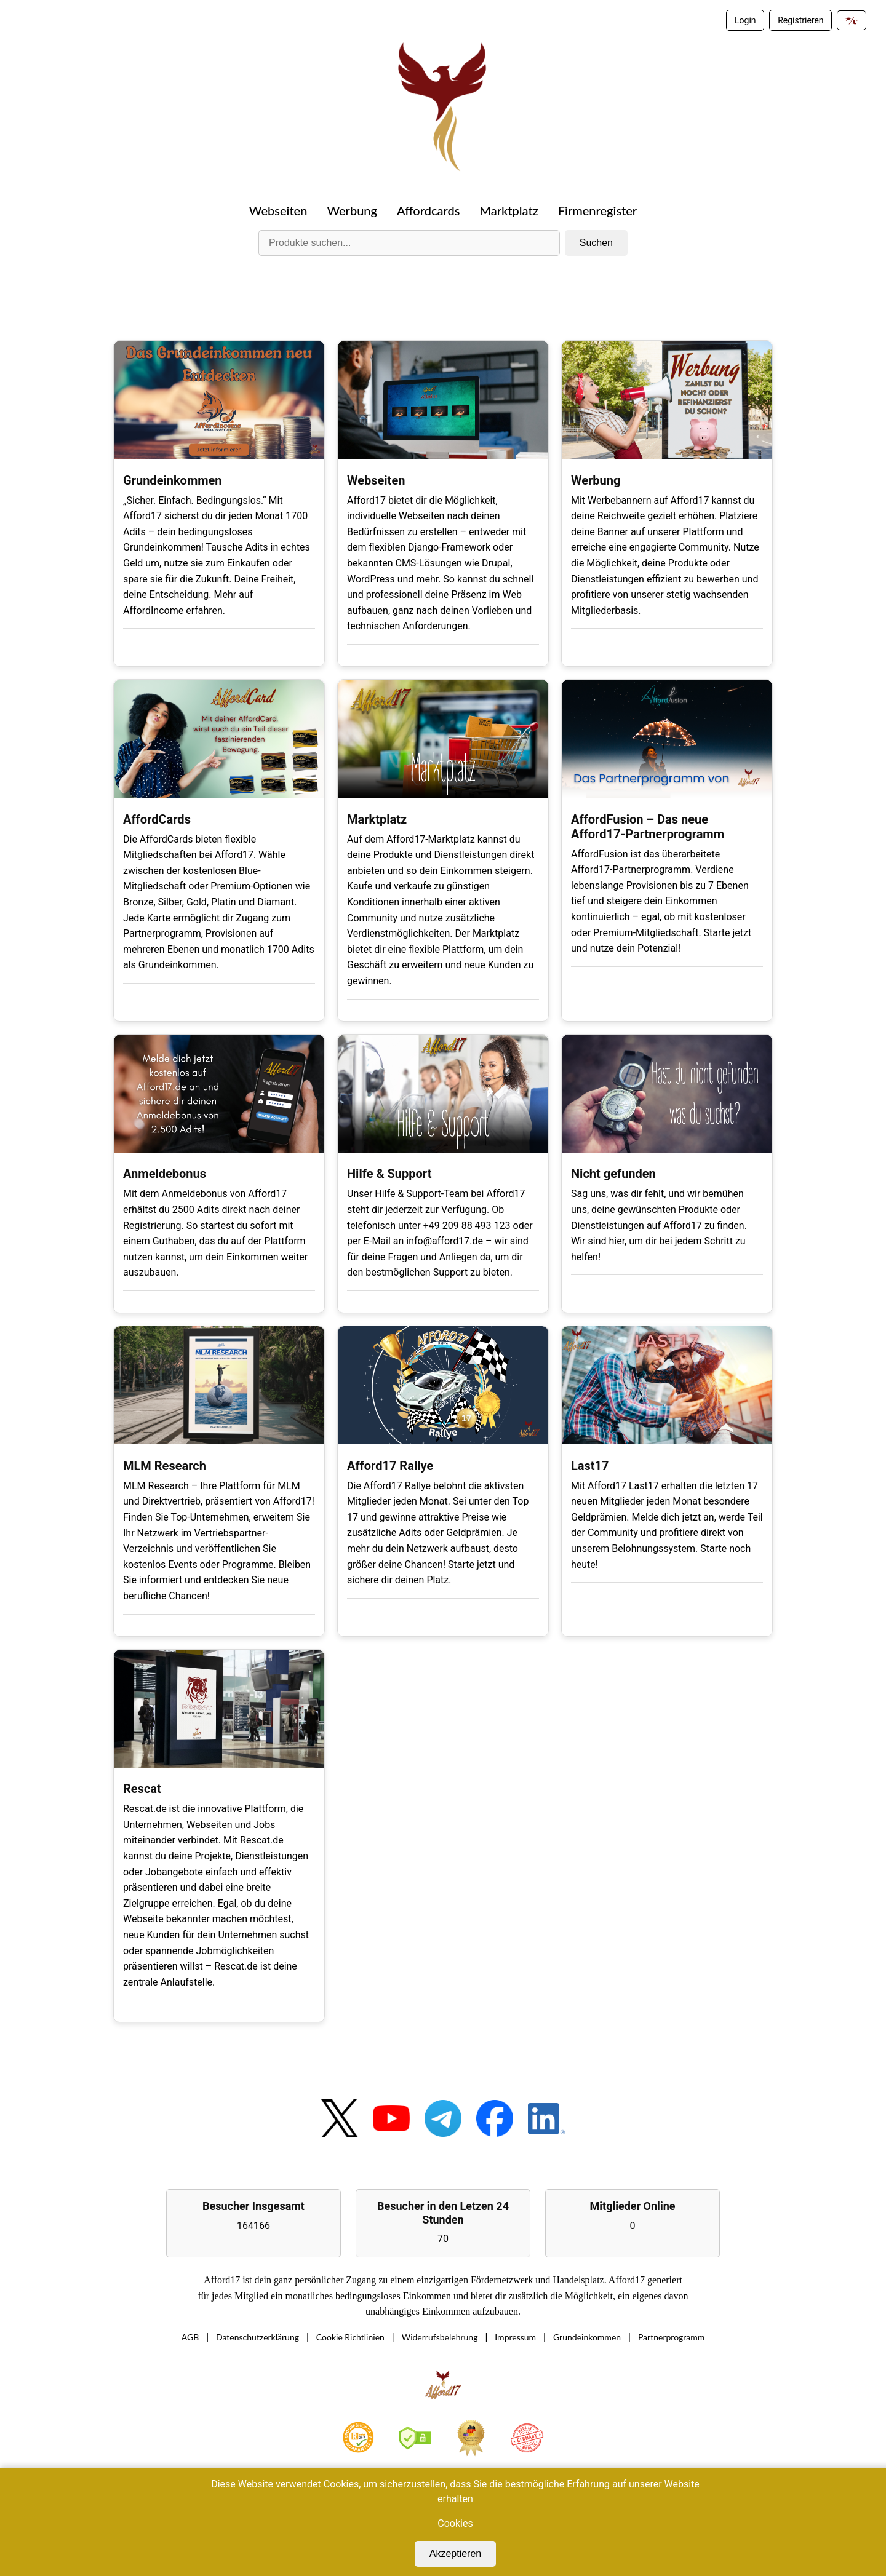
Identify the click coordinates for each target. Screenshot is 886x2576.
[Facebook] (494, 2121)
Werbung (352, 210)
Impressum (515, 2337)
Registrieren (800, 20)
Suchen (596, 242)
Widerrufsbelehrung (440, 2337)
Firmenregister (597, 210)
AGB (190, 2337)
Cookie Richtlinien (350, 2337)
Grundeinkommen (587, 2337)
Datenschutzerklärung (257, 2337)
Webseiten (278, 210)
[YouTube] (391, 2121)
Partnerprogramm (671, 2337)
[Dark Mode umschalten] (851, 20)
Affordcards (428, 210)
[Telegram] (443, 2121)
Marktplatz (508, 210)
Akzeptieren (455, 2553)
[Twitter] (339, 2121)
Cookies (455, 2523)
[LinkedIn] (546, 2122)
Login (745, 20)
